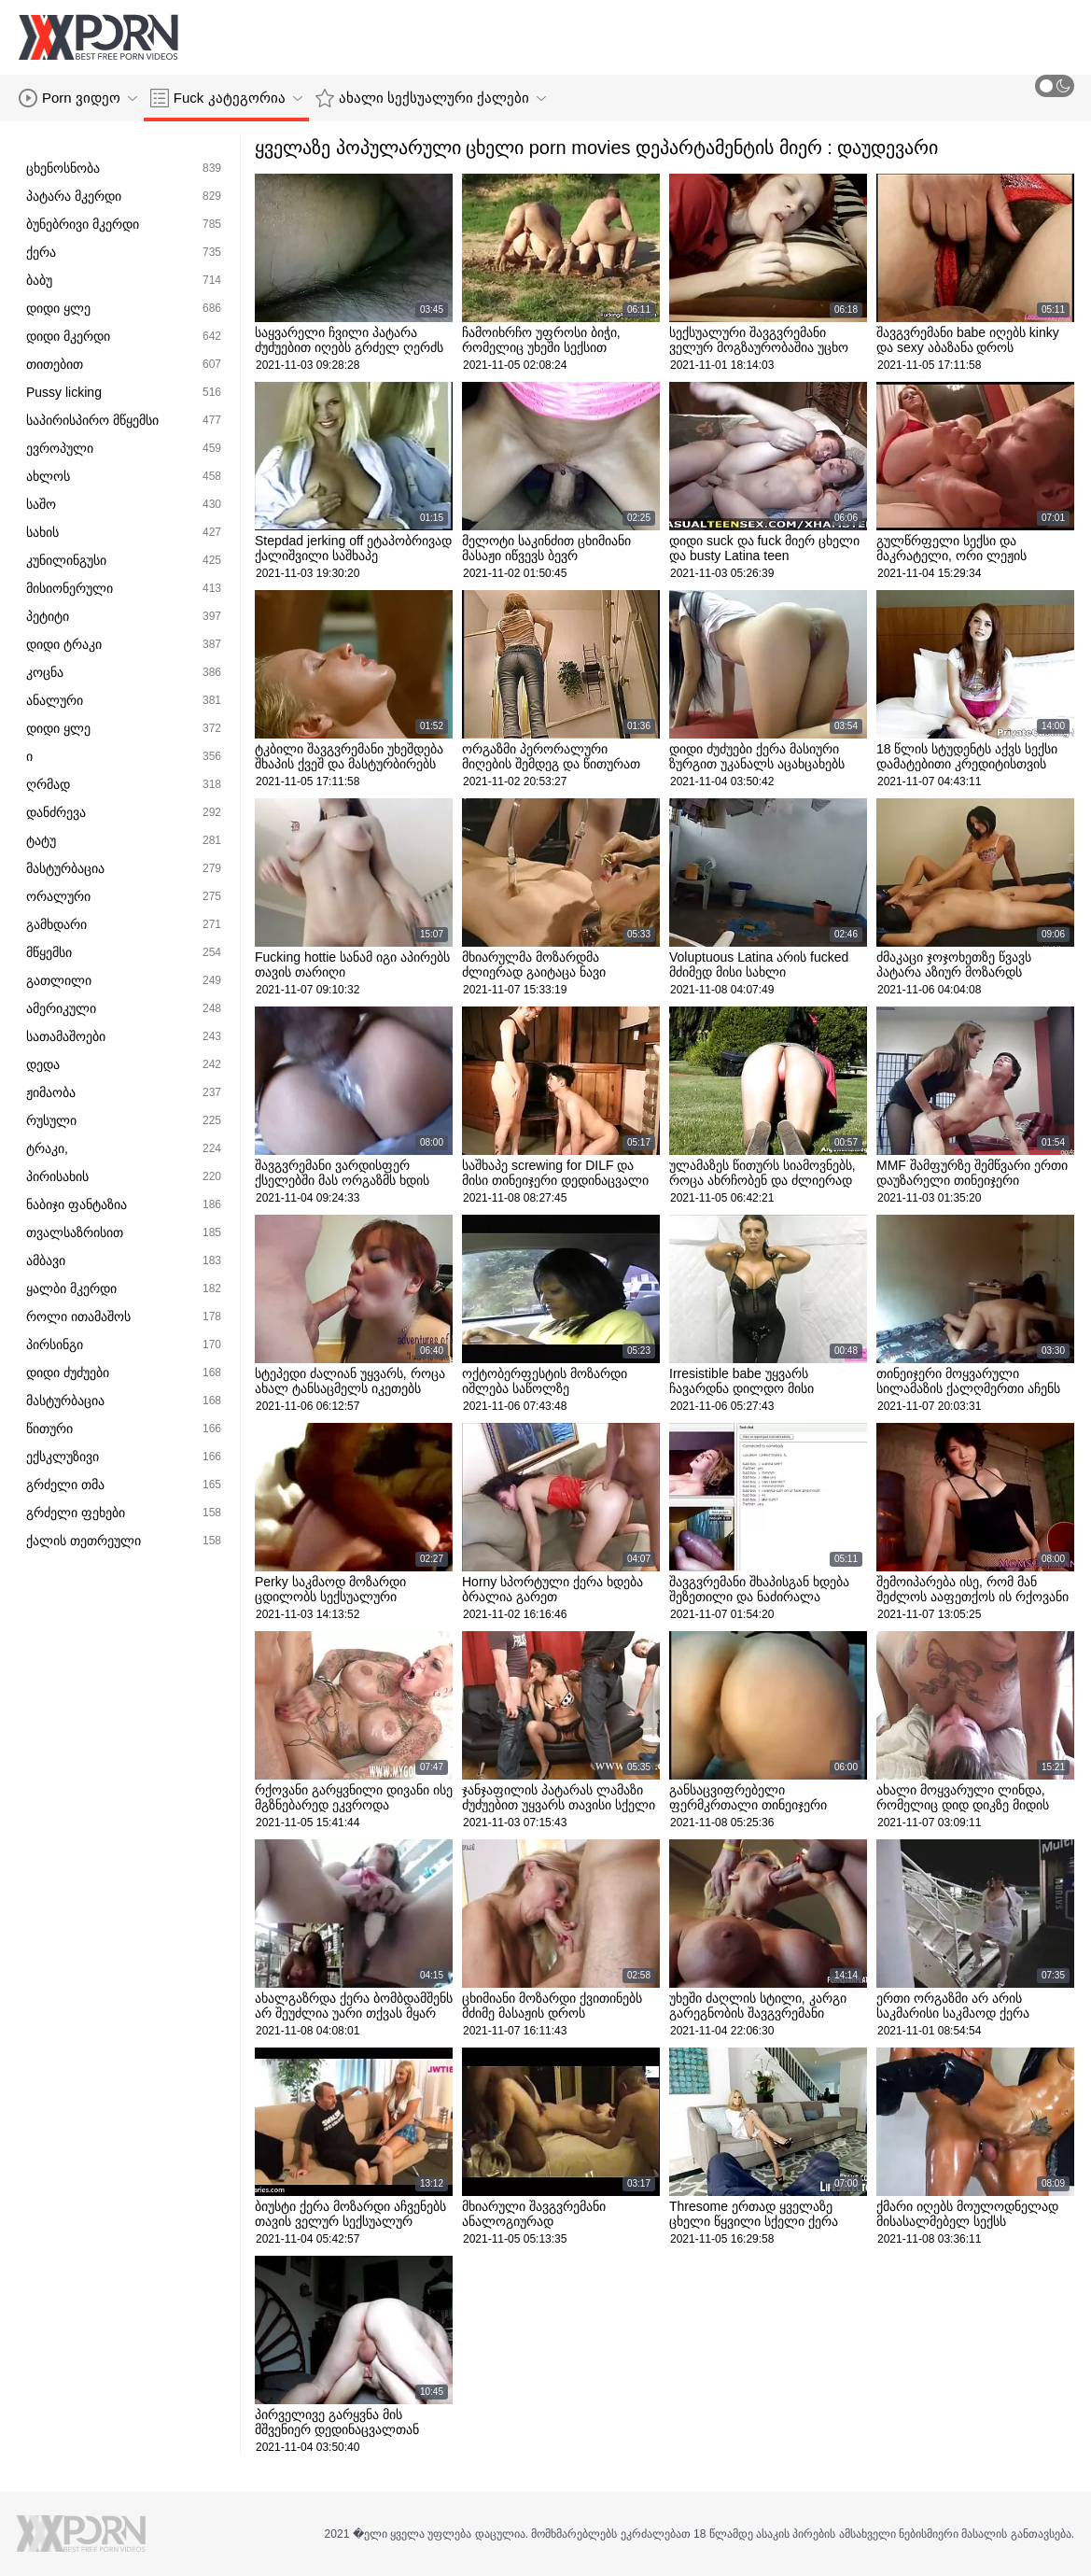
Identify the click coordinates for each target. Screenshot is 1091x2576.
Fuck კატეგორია (226, 98)
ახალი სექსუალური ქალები (430, 98)
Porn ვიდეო (78, 98)
